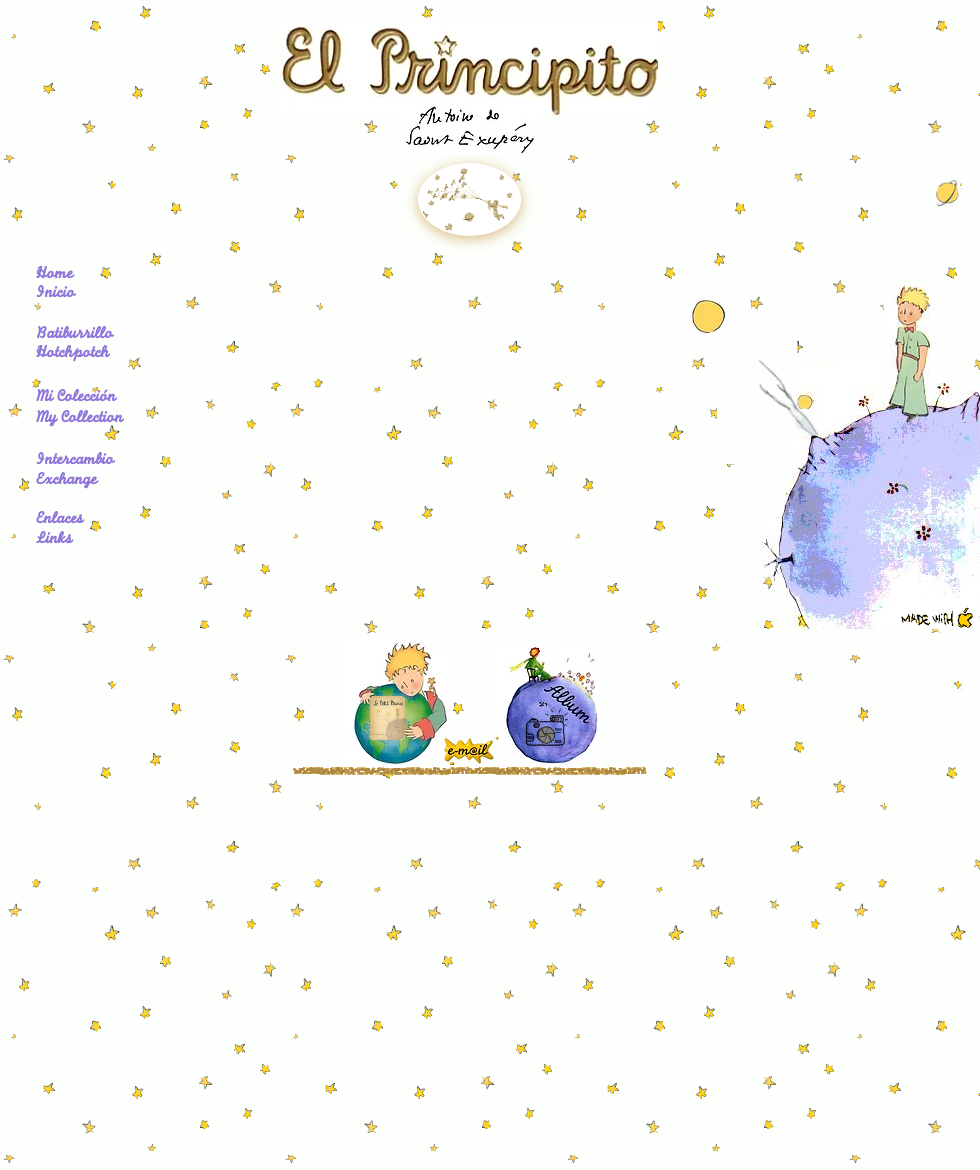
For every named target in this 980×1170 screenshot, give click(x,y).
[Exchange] (72, 482)
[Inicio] (75, 295)
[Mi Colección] (83, 399)
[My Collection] (88, 420)
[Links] (57, 541)
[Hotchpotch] (101, 355)
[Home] (75, 276)
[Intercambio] (82, 462)
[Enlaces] (64, 521)
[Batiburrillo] (101, 335)
